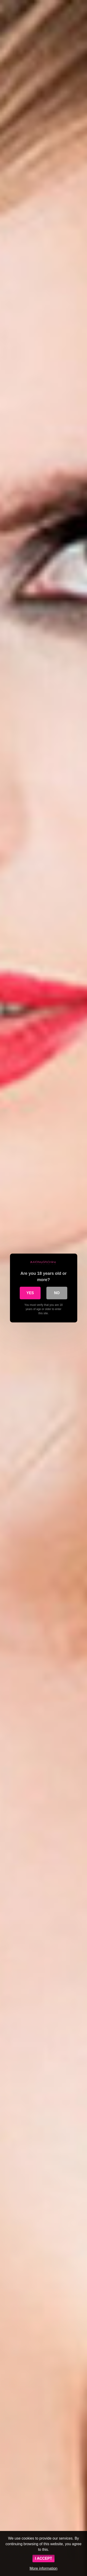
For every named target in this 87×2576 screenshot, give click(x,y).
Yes (30, 1293)
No (57, 1293)
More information (43, 2568)
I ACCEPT (43, 2558)
